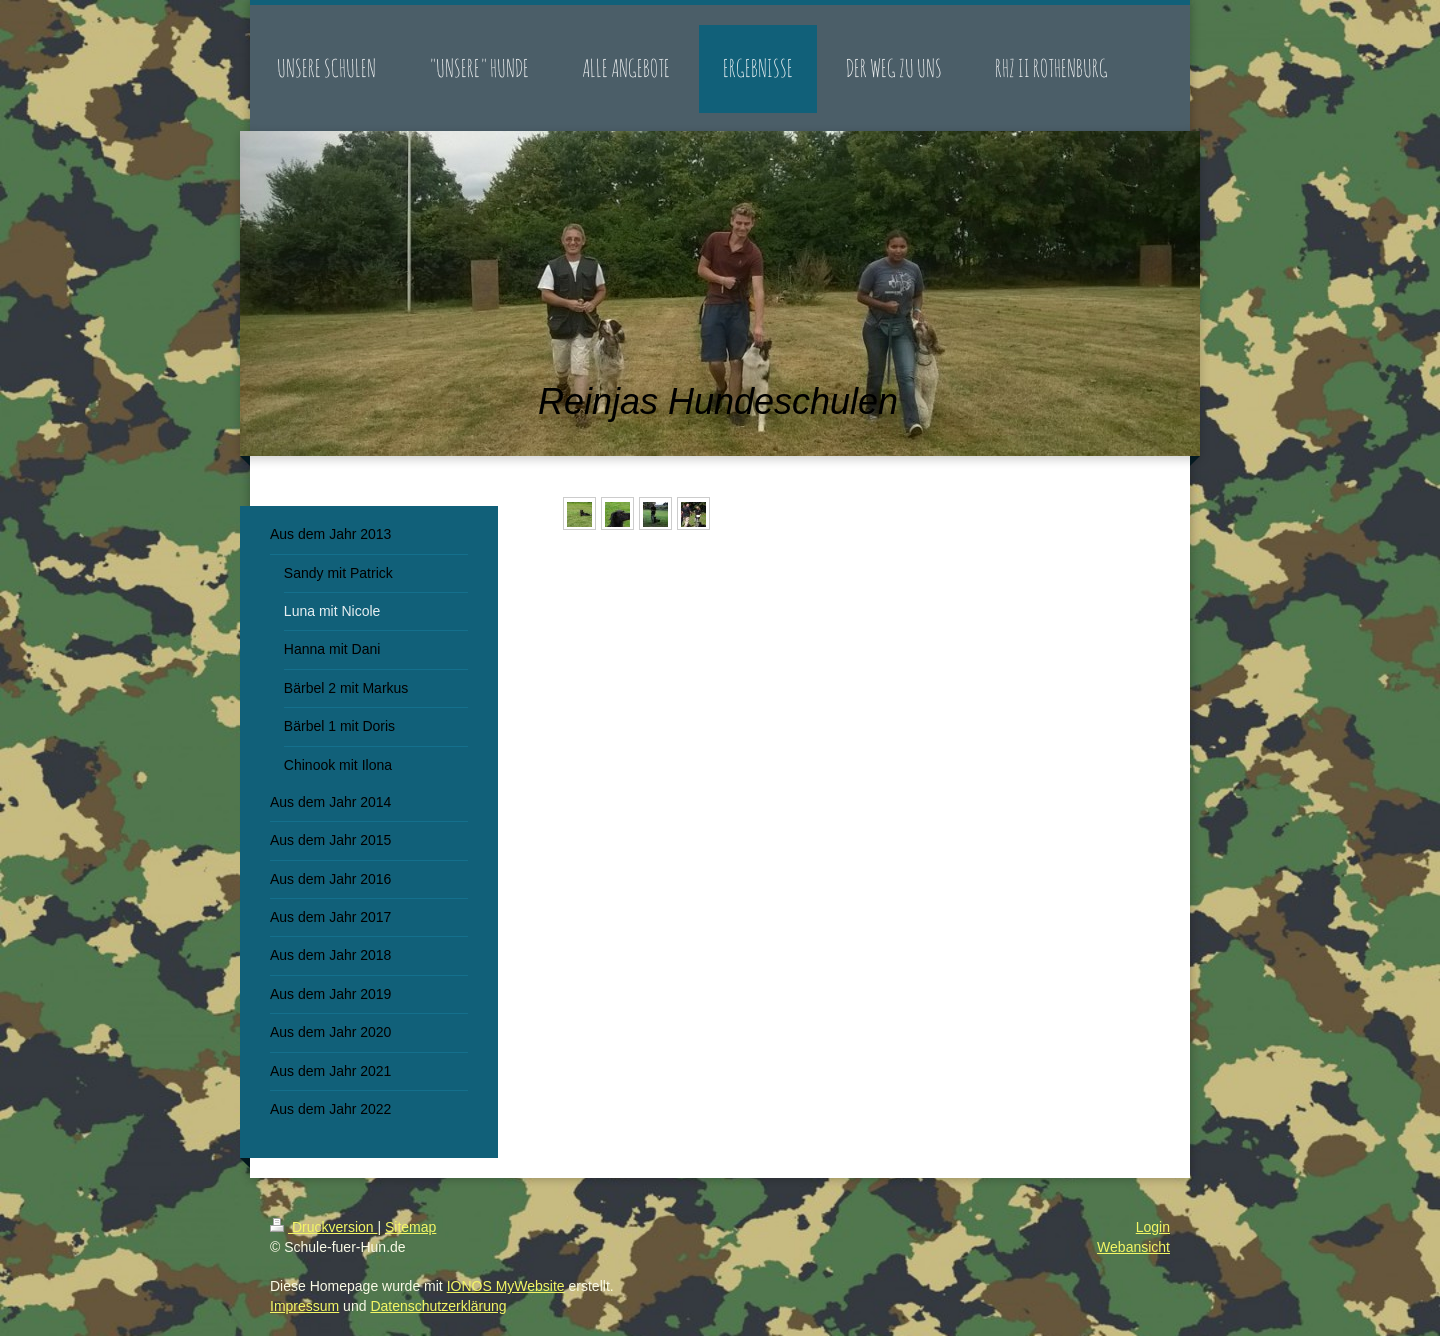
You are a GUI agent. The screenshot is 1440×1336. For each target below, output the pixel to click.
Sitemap (410, 1227)
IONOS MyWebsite (506, 1286)
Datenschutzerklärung (438, 1306)
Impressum (304, 1306)
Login (1153, 1227)
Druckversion (323, 1227)
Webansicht (1133, 1247)
